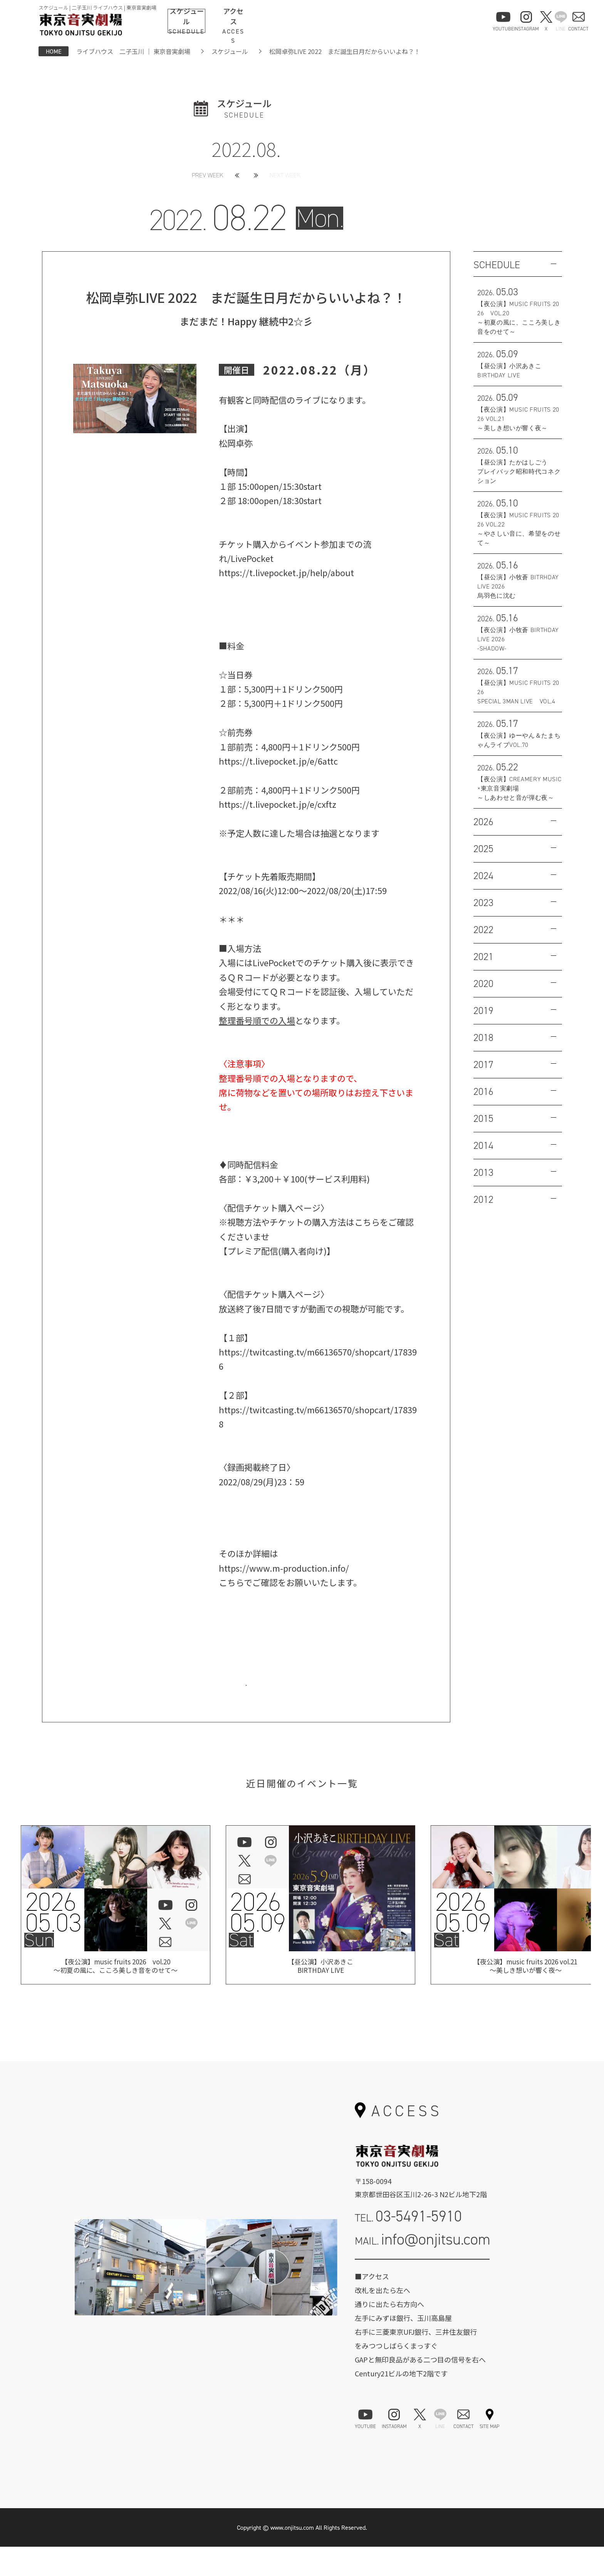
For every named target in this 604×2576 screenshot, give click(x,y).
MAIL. (422, 2268)
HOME (54, 51)
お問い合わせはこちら (246, 1697)
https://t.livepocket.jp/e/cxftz (277, 804)
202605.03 (52, 1941)
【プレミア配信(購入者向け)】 (277, 1250)
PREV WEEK (207, 175)
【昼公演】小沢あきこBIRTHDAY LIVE (320, 1997)
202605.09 (257, 1941)
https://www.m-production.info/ (284, 1568)
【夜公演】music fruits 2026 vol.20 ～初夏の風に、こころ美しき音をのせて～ (115, 1997)
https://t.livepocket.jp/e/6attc (278, 761)
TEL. (408, 2245)
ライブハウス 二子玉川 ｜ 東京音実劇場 (133, 51)
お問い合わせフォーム (422, 2299)
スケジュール (229, 51)
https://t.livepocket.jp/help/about (287, 572)
